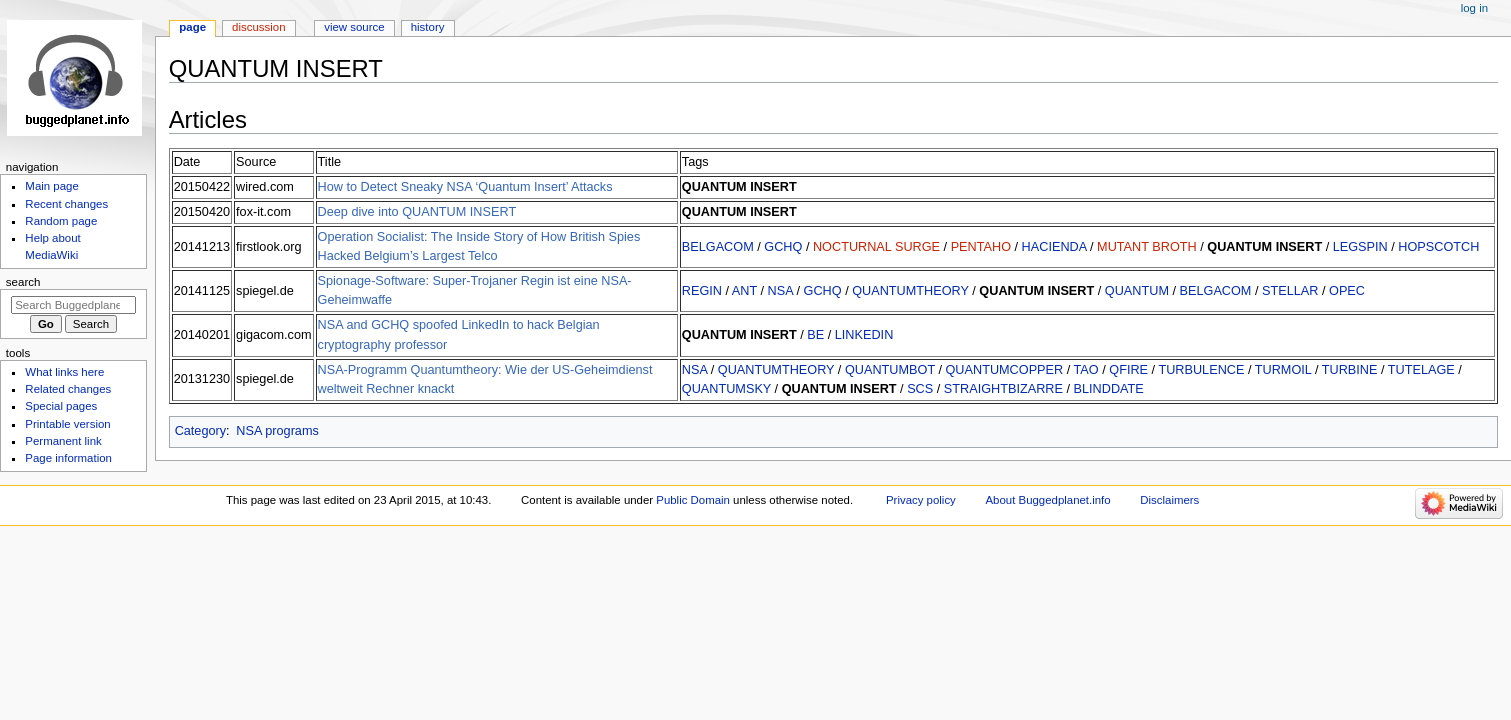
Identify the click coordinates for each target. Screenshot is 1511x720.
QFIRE (1128, 370)
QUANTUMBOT (890, 370)
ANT (744, 291)
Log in (1474, 8)
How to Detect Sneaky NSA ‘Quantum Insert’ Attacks (465, 187)
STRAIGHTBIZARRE (1003, 389)
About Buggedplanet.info (1048, 500)
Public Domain (693, 500)
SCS (920, 389)
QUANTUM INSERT (739, 187)
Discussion (258, 27)
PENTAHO (981, 247)
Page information (68, 458)
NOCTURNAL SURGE (876, 247)
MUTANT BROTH (1147, 247)
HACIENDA (1054, 247)
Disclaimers (1169, 500)
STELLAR (1290, 291)
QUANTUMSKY (726, 389)
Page (192, 27)
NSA (780, 291)
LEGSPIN (1360, 247)
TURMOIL (1283, 370)
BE (815, 335)
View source (354, 27)
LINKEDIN (864, 335)
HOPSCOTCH (1438, 247)
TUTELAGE (1421, 370)
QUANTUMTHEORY (910, 291)
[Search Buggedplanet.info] (73, 305)
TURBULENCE (1201, 370)
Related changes (68, 389)
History (428, 27)
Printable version (67, 424)
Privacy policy (921, 500)
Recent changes (66, 204)
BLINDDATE (1109, 389)
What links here (64, 372)
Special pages (61, 406)
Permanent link (63, 441)
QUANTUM (1137, 291)
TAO (1086, 370)
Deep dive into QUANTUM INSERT (417, 212)
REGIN (702, 291)
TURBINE (1350, 370)
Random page (61, 221)
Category (200, 431)
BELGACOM (718, 247)
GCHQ (783, 247)
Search (23, 282)
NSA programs (277, 431)
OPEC (1347, 291)
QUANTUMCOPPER (1004, 370)
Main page (52, 186)
